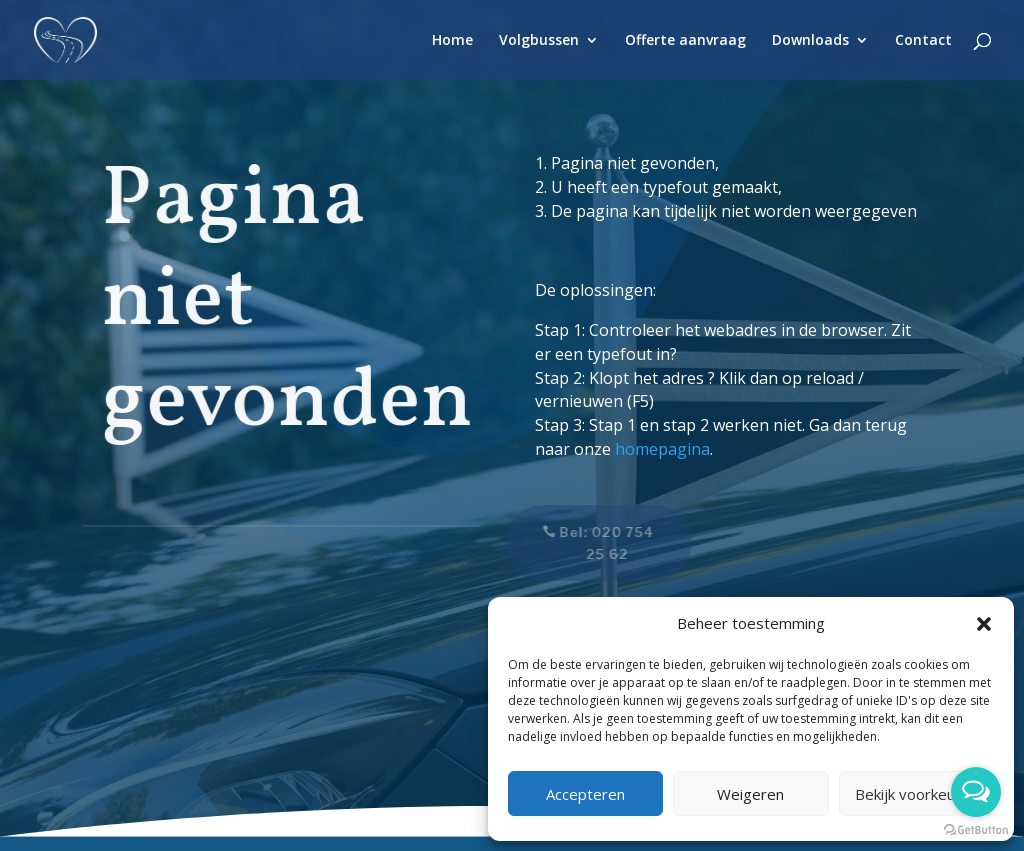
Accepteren (585, 794)
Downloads (810, 41)
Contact (923, 41)
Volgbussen (539, 41)
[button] (984, 624)
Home (452, 41)
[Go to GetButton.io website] (976, 830)
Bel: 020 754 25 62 (598, 543)
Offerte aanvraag (685, 41)
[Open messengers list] (976, 792)
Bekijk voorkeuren (916, 794)
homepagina (662, 449)
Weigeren (750, 794)
